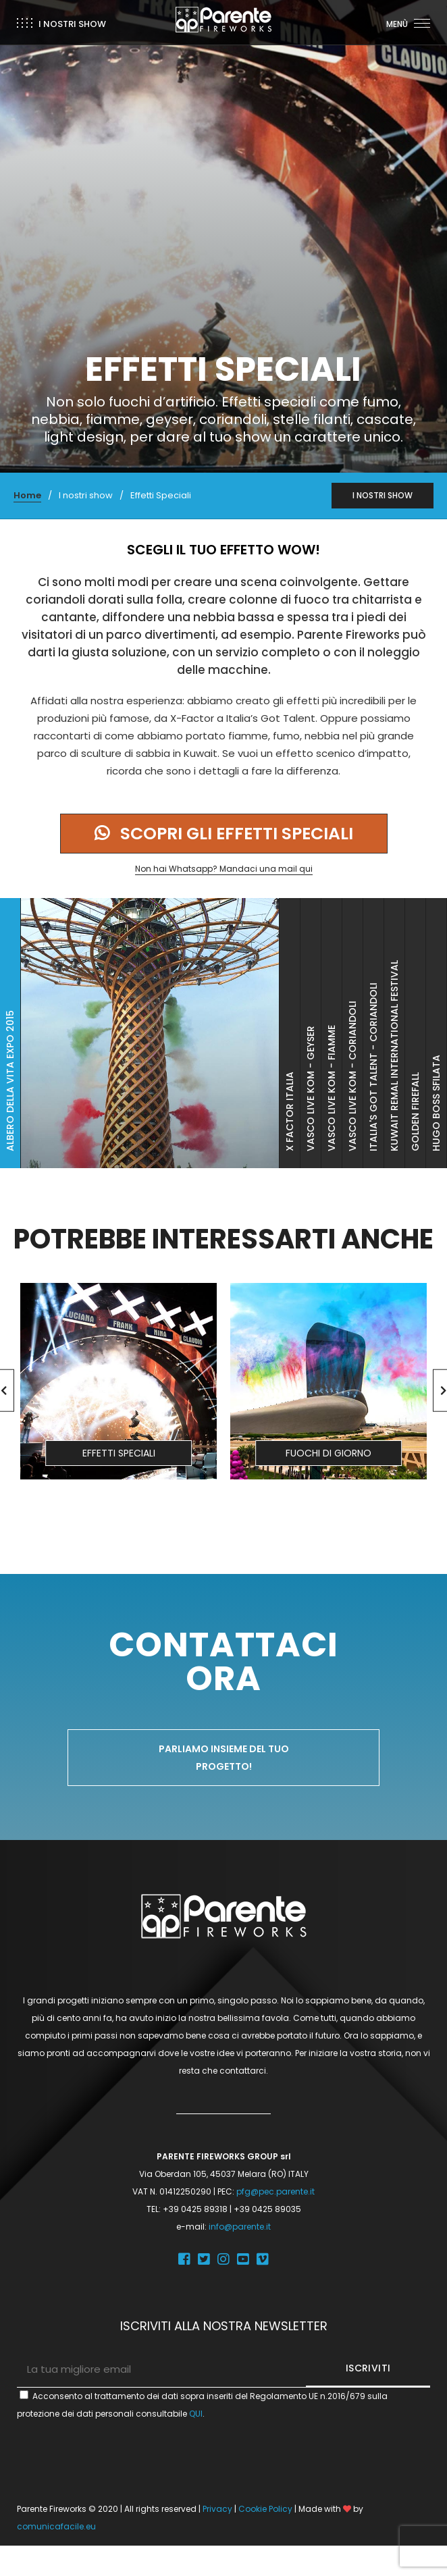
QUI (196, 2413)
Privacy (217, 2509)
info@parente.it (240, 2226)
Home (27, 495)
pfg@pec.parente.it (275, 2191)
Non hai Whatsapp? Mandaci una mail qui (224, 868)
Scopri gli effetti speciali (224, 833)
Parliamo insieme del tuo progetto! (224, 1757)
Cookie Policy (265, 2509)
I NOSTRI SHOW (382, 495)
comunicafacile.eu (56, 2526)
